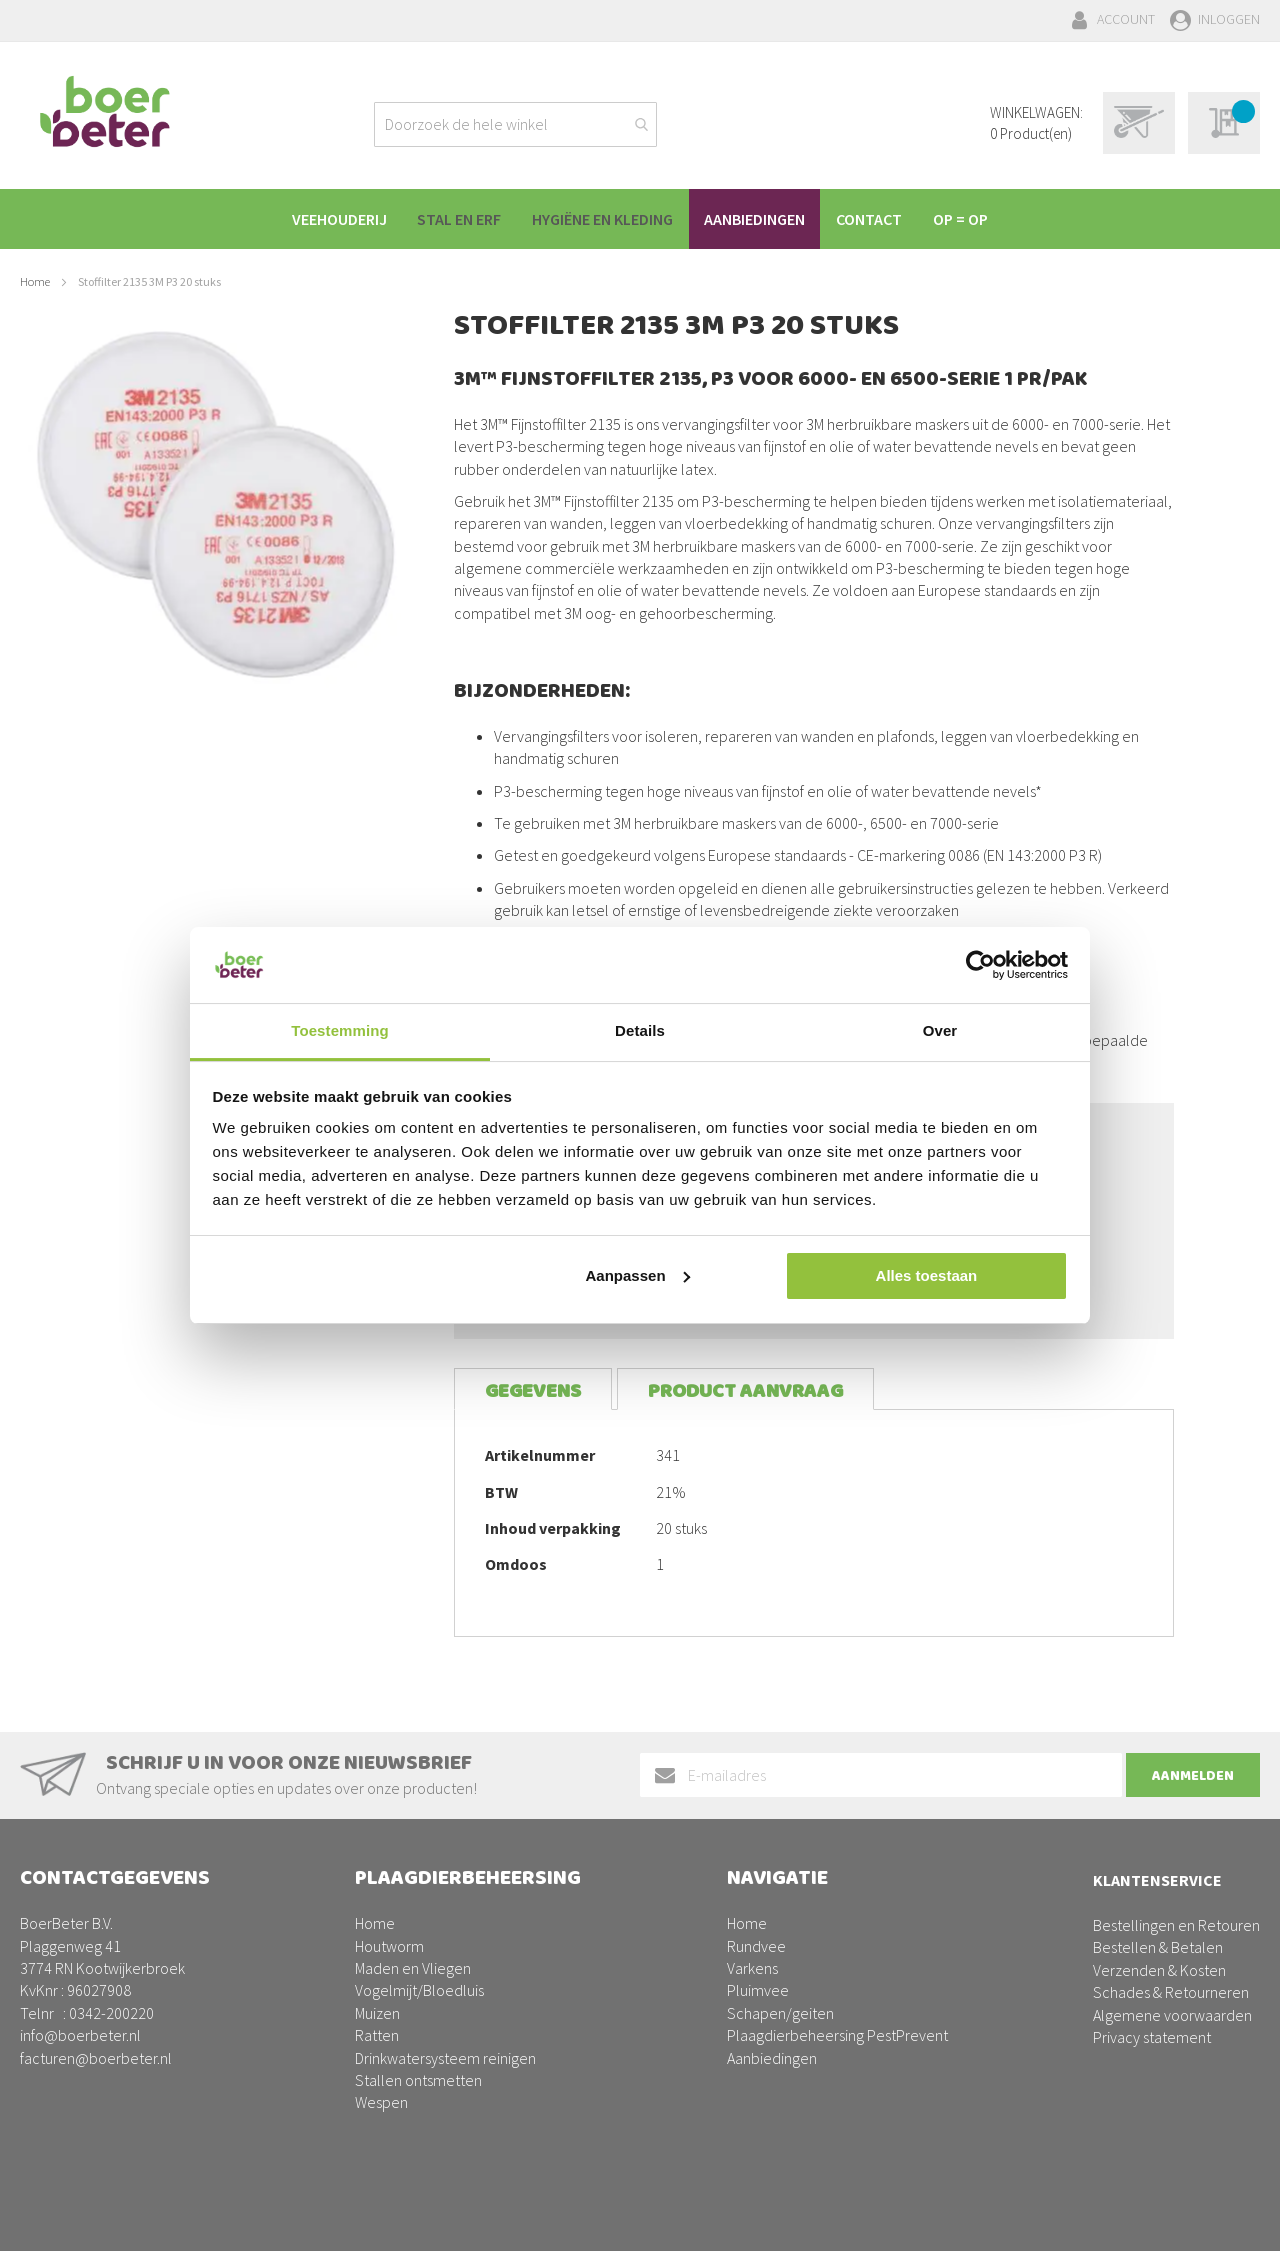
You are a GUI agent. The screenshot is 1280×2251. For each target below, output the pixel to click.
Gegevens (533, 1391)
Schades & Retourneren (1171, 1992)
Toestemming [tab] (340, 1030)
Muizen (377, 2013)
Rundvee (756, 1946)
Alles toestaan (927, 1275)
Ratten (377, 2035)
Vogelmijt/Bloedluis (419, 1990)
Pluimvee (758, 1990)
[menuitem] (326, 219)
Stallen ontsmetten (418, 2080)
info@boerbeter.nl (80, 2035)
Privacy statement (1152, 2037)
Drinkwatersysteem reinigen (445, 2058)
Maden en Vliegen (413, 1968)
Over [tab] (940, 1030)
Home (35, 281)
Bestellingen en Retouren (1176, 1925)
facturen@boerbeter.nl (96, 2058)
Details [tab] (640, 1030)
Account (1126, 19)
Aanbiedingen (772, 2058)
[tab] (533, 1389)
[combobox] (515, 124)
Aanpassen (638, 1275)
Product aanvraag (745, 1391)
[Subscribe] (1193, 1775)
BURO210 (1229, 2220)
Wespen (381, 2102)
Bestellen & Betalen (1158, 1947)
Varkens (752, 1968)
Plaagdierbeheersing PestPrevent (837, 2035)
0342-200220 (111, 2013)
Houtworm (389, 1946)
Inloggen (1229, 19)
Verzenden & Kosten (1159, 1970)
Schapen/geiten (780, 2013)
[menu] (640, 219)
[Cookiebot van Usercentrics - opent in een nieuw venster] (980, 965)
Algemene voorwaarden (1172, 2015)
